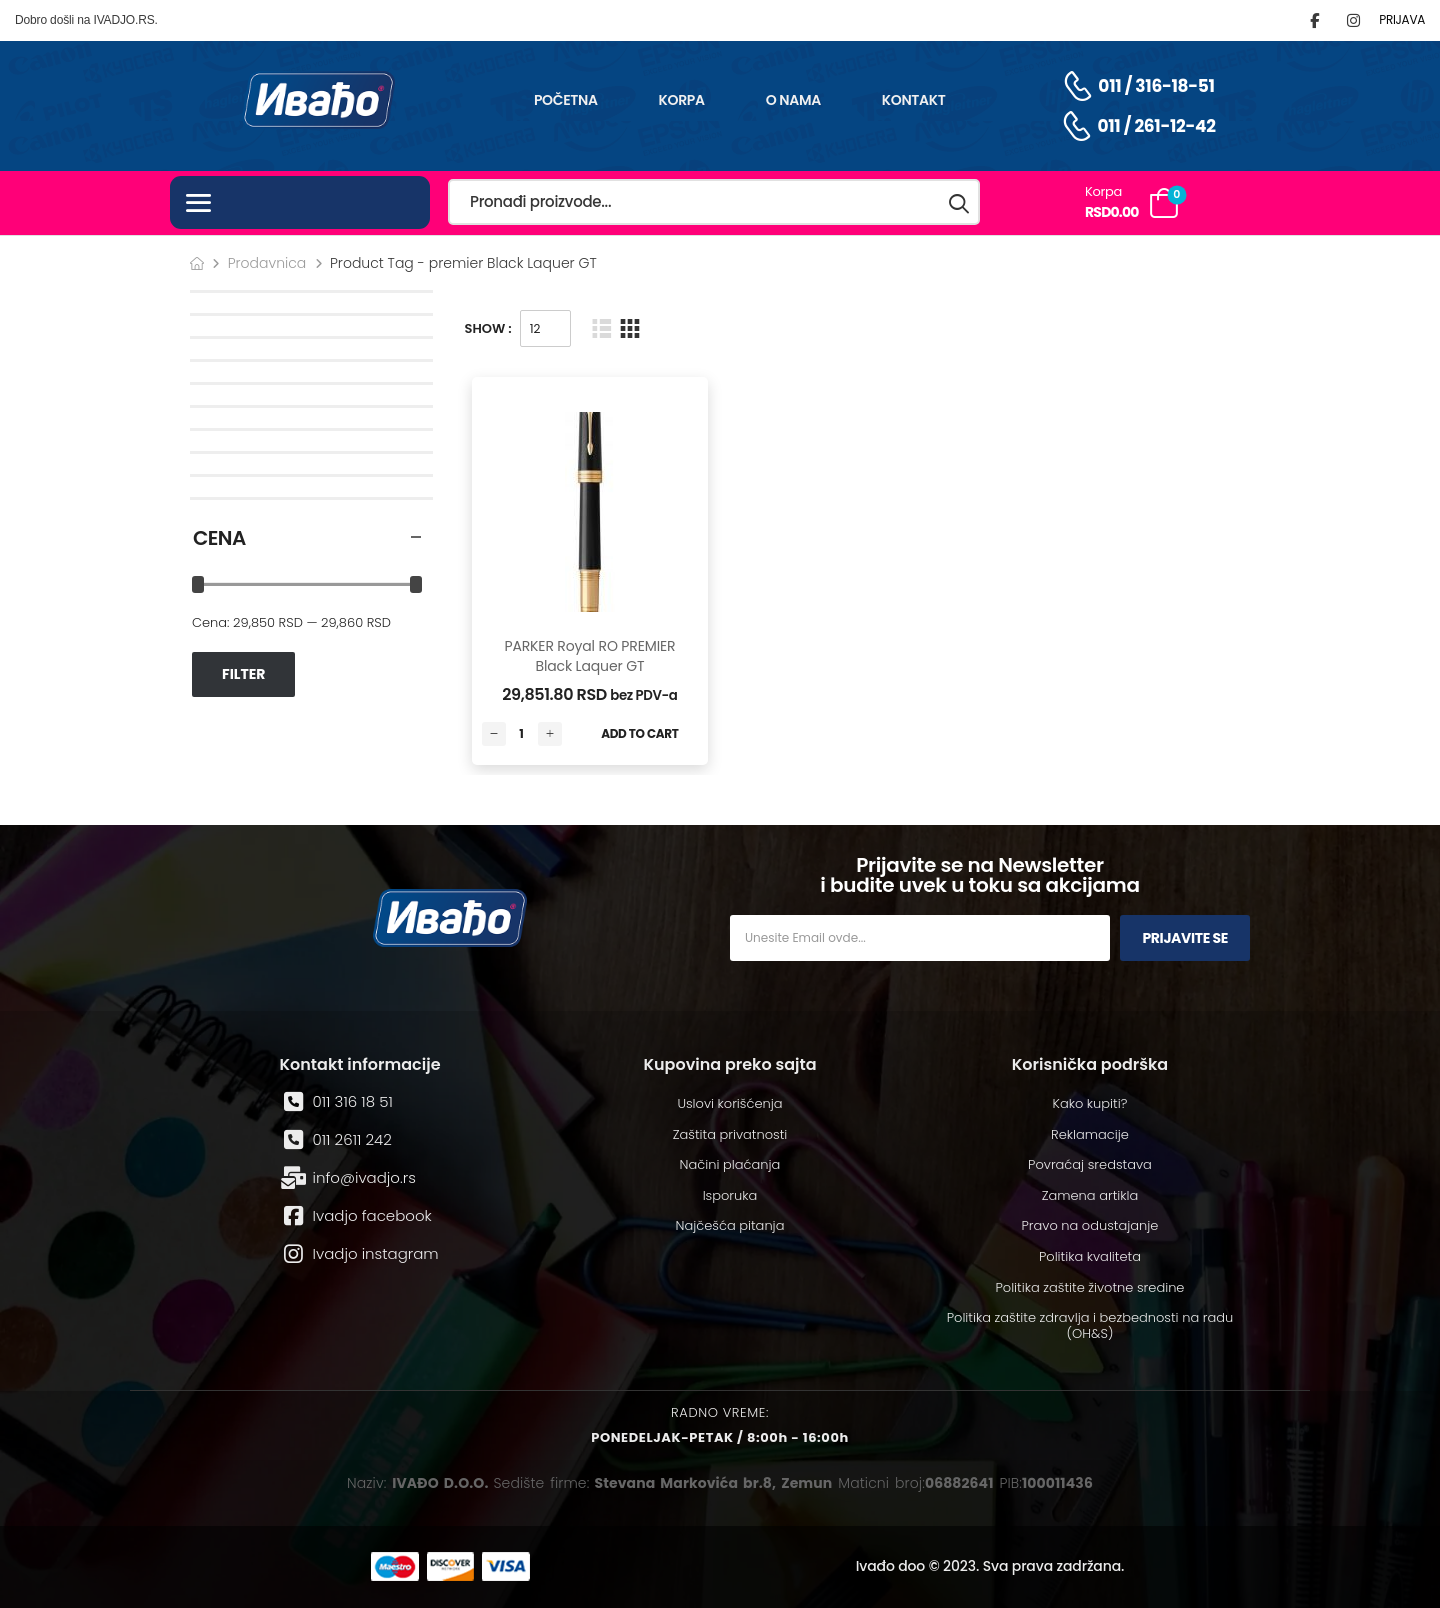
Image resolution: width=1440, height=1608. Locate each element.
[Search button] (960, 202)
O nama (793, 100)
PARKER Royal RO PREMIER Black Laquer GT (589, 656)
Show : (488, 328)
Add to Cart (640, 733)
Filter (243, 674)
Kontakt (914, 100)
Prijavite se (1185, 938)
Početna (566, 100)
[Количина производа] (522, 734)
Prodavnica (267, 263)
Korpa (682, 100)
